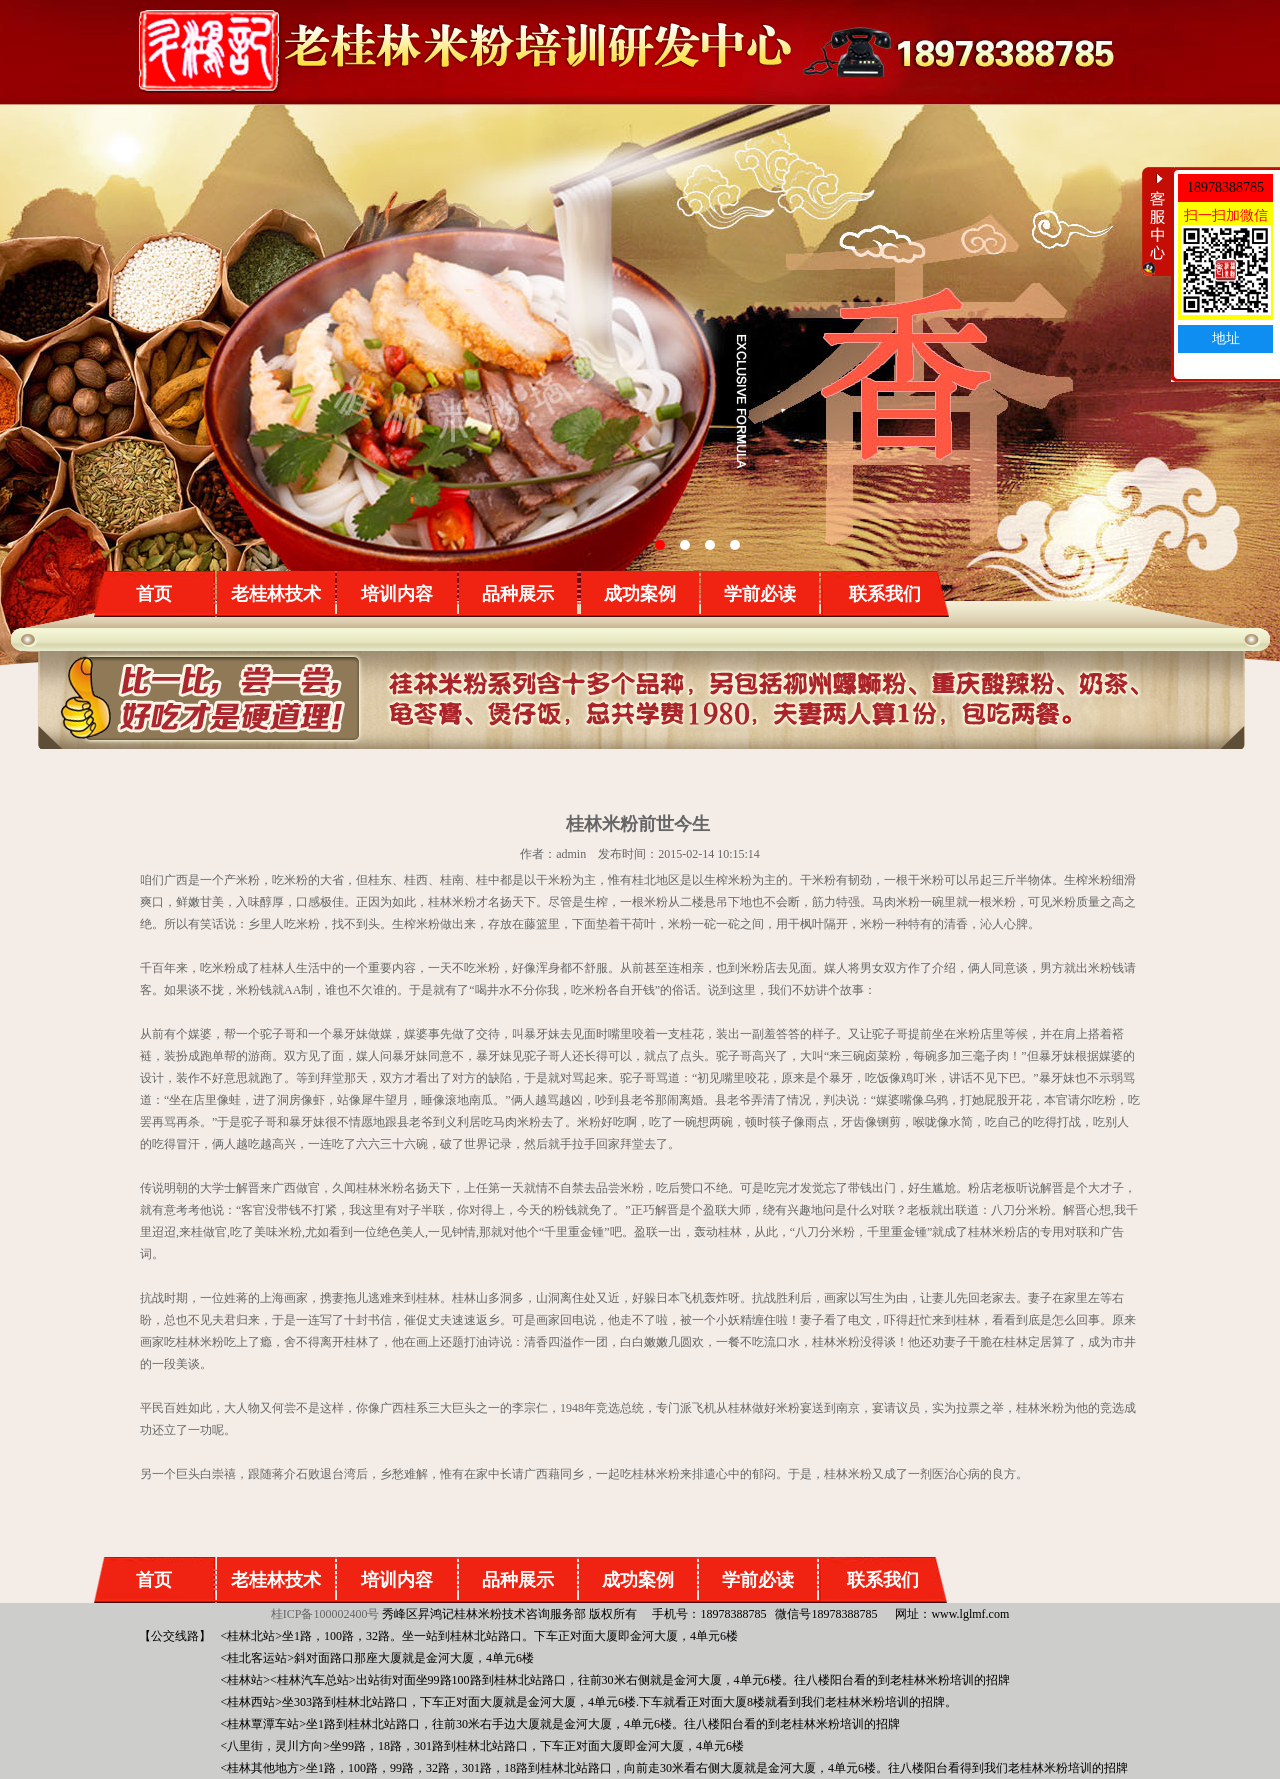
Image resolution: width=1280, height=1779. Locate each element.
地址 (1226, 338)
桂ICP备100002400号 (325, 1614)
